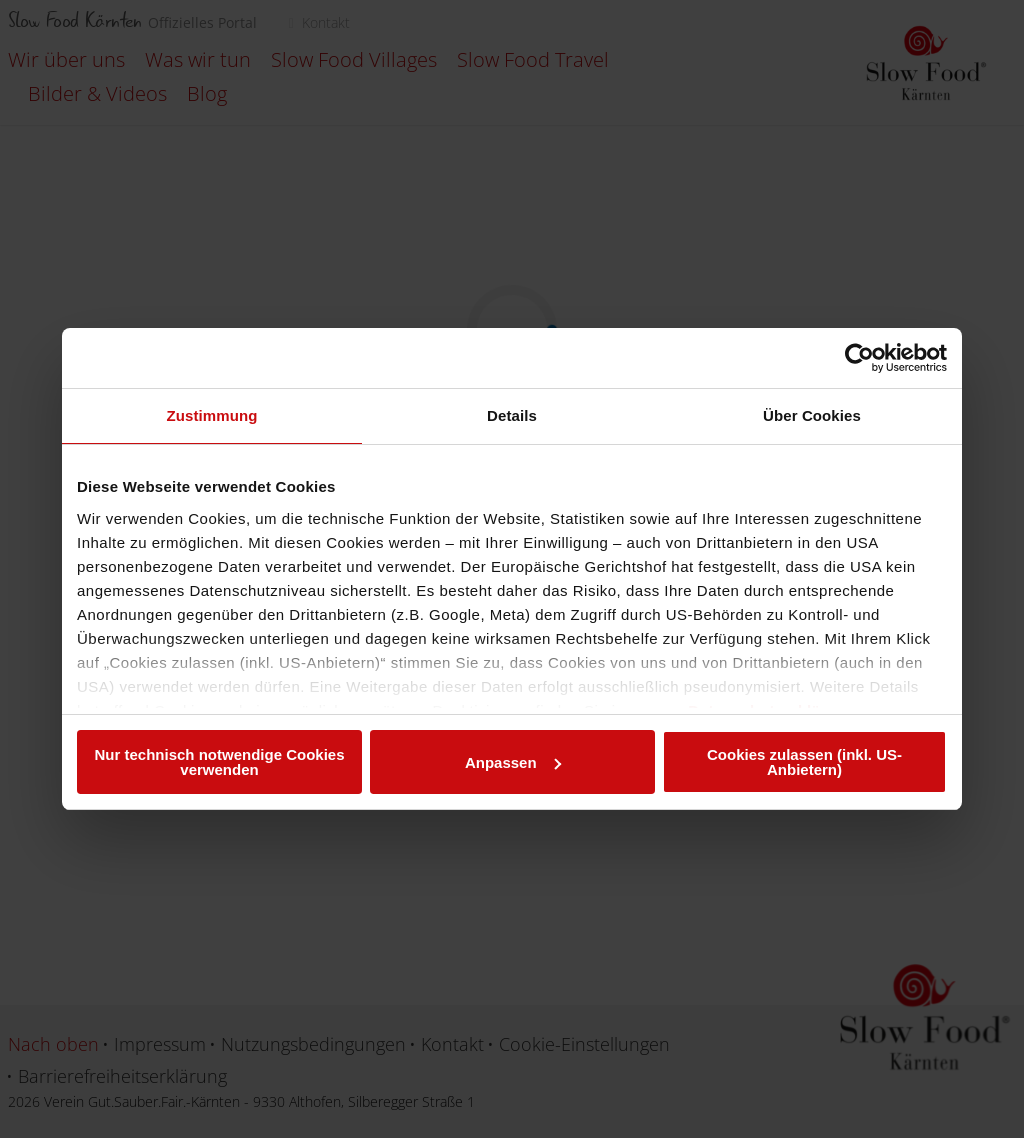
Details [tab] (512, 415)
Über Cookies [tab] (812, 415)
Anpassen (513, 762)
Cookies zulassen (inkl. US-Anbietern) (804, 762)
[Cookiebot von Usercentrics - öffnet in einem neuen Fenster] (859, 358)
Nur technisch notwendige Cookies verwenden (219, 762)
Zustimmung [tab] (212, 415)
